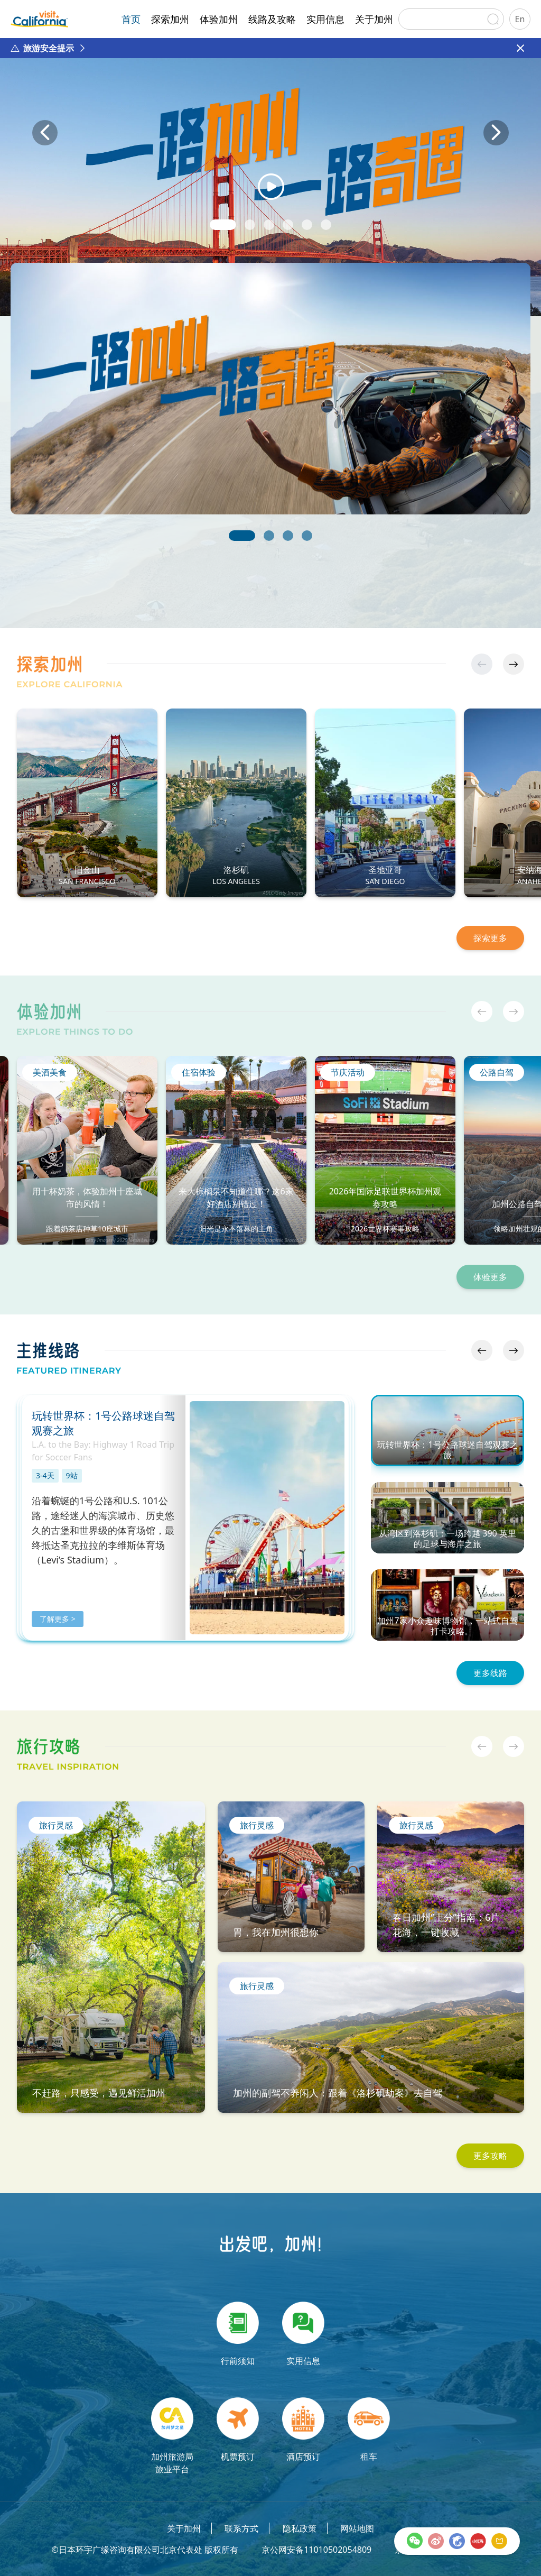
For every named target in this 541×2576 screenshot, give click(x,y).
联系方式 (241, 2528)
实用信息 (325, 19)
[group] (270, 146)
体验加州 (219, 19)
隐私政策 (299, 2528)
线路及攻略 (272, 19)
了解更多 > (58, 1619)
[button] (223, 224)
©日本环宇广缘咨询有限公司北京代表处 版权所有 (144, 2549)
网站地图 (357, 2528)
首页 (131, 19)
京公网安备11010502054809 (316, 2549)
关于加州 (374, 19)
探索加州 (170, 19)
